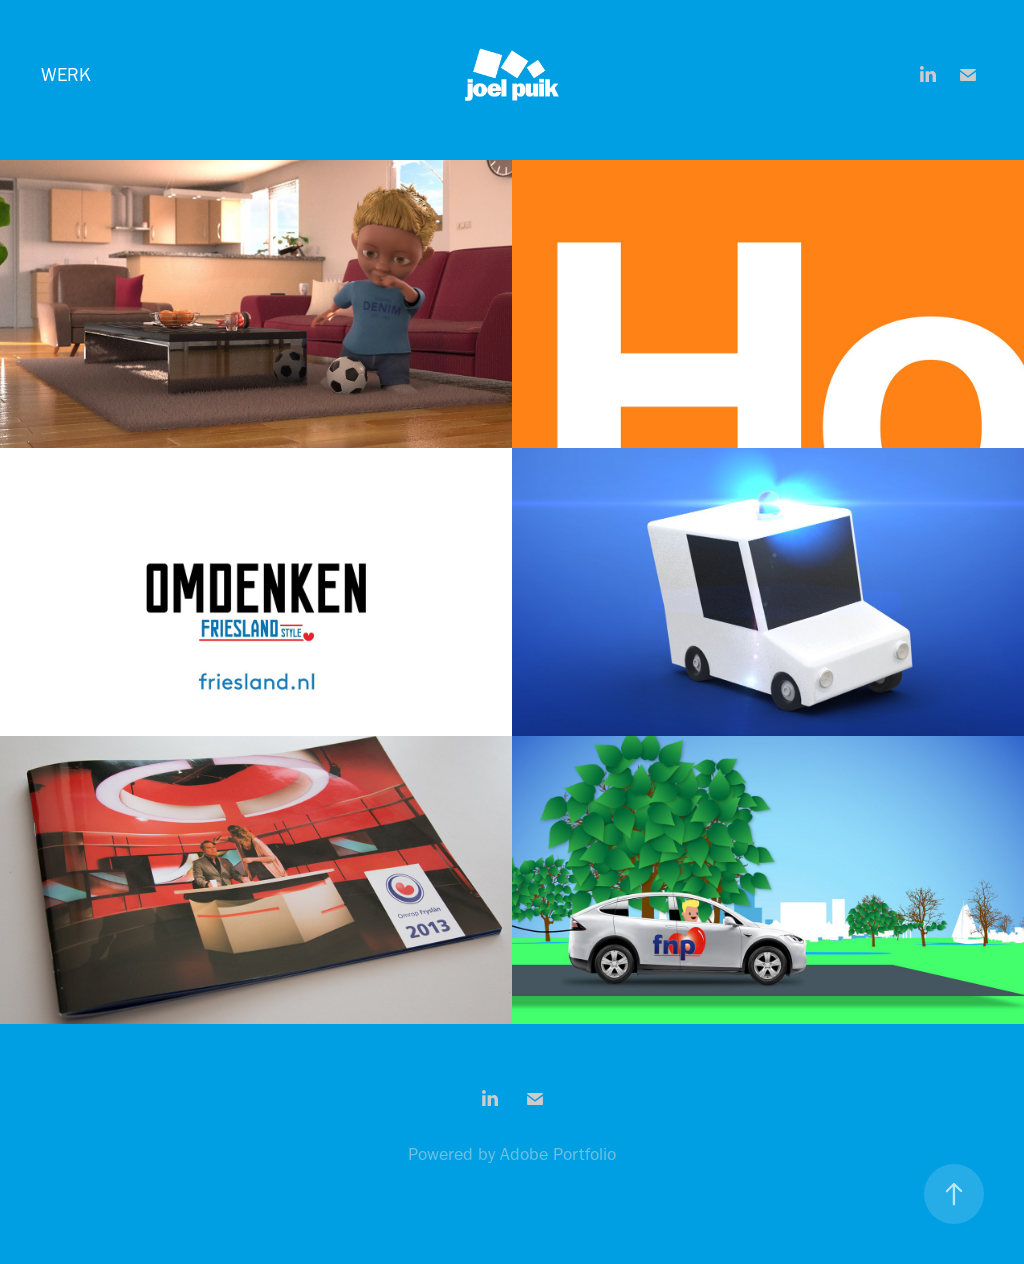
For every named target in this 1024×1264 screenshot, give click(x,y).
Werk (66, 74)
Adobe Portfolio (558, 1154)
